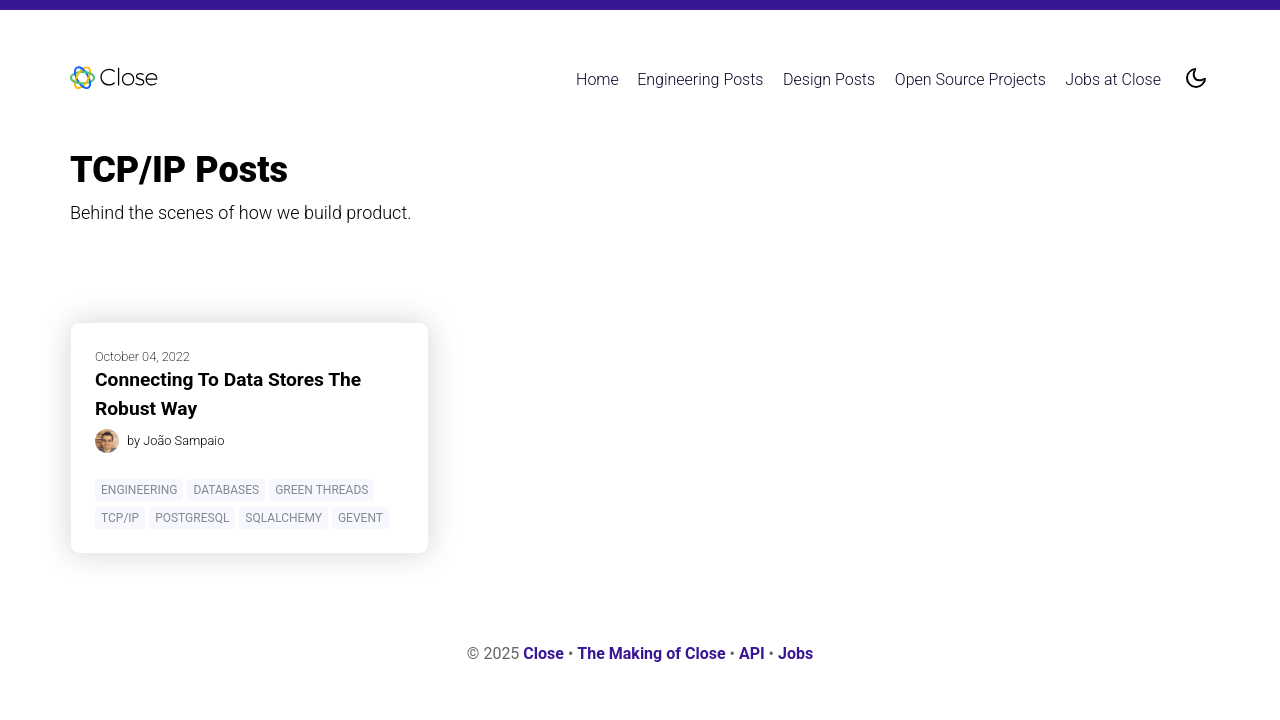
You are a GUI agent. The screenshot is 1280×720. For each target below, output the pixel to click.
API (752, 653)
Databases (226, 490)
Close (543, 653)
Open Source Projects (970, 79)
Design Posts (829, 79)
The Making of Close (651, 653)
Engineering (139, 490)
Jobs (795, 653)
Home (597, 79)
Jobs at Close (1113, 79)
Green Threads (321, 490)
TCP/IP (120, 518)
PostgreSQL (192, 518)
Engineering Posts (700, 79)
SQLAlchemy (283, 518)
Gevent (360, 518)
